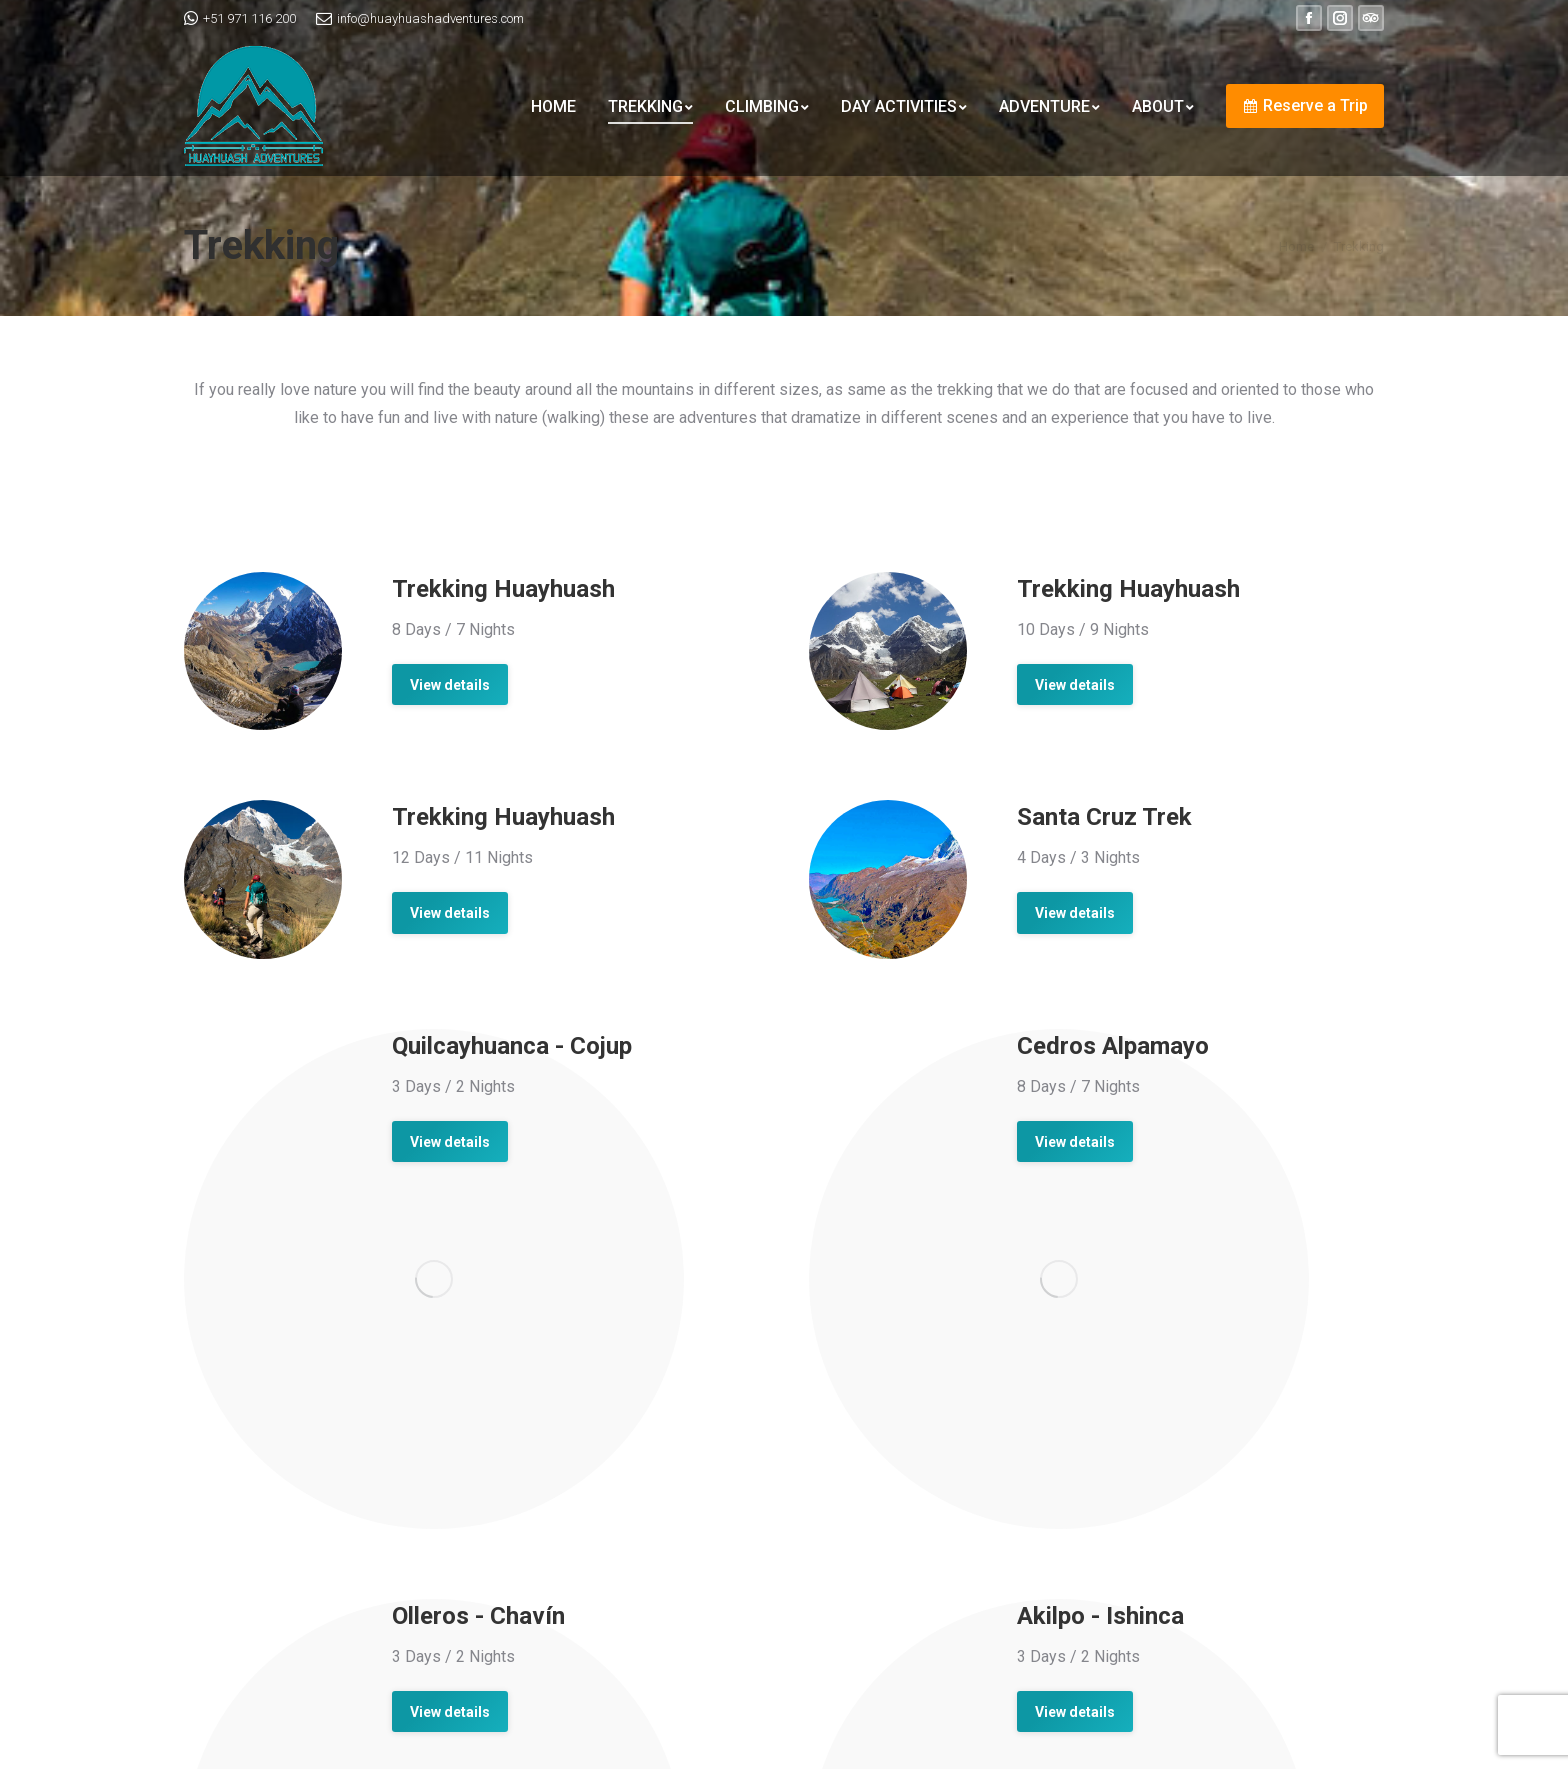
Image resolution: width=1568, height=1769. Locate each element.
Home (1296, 246)
